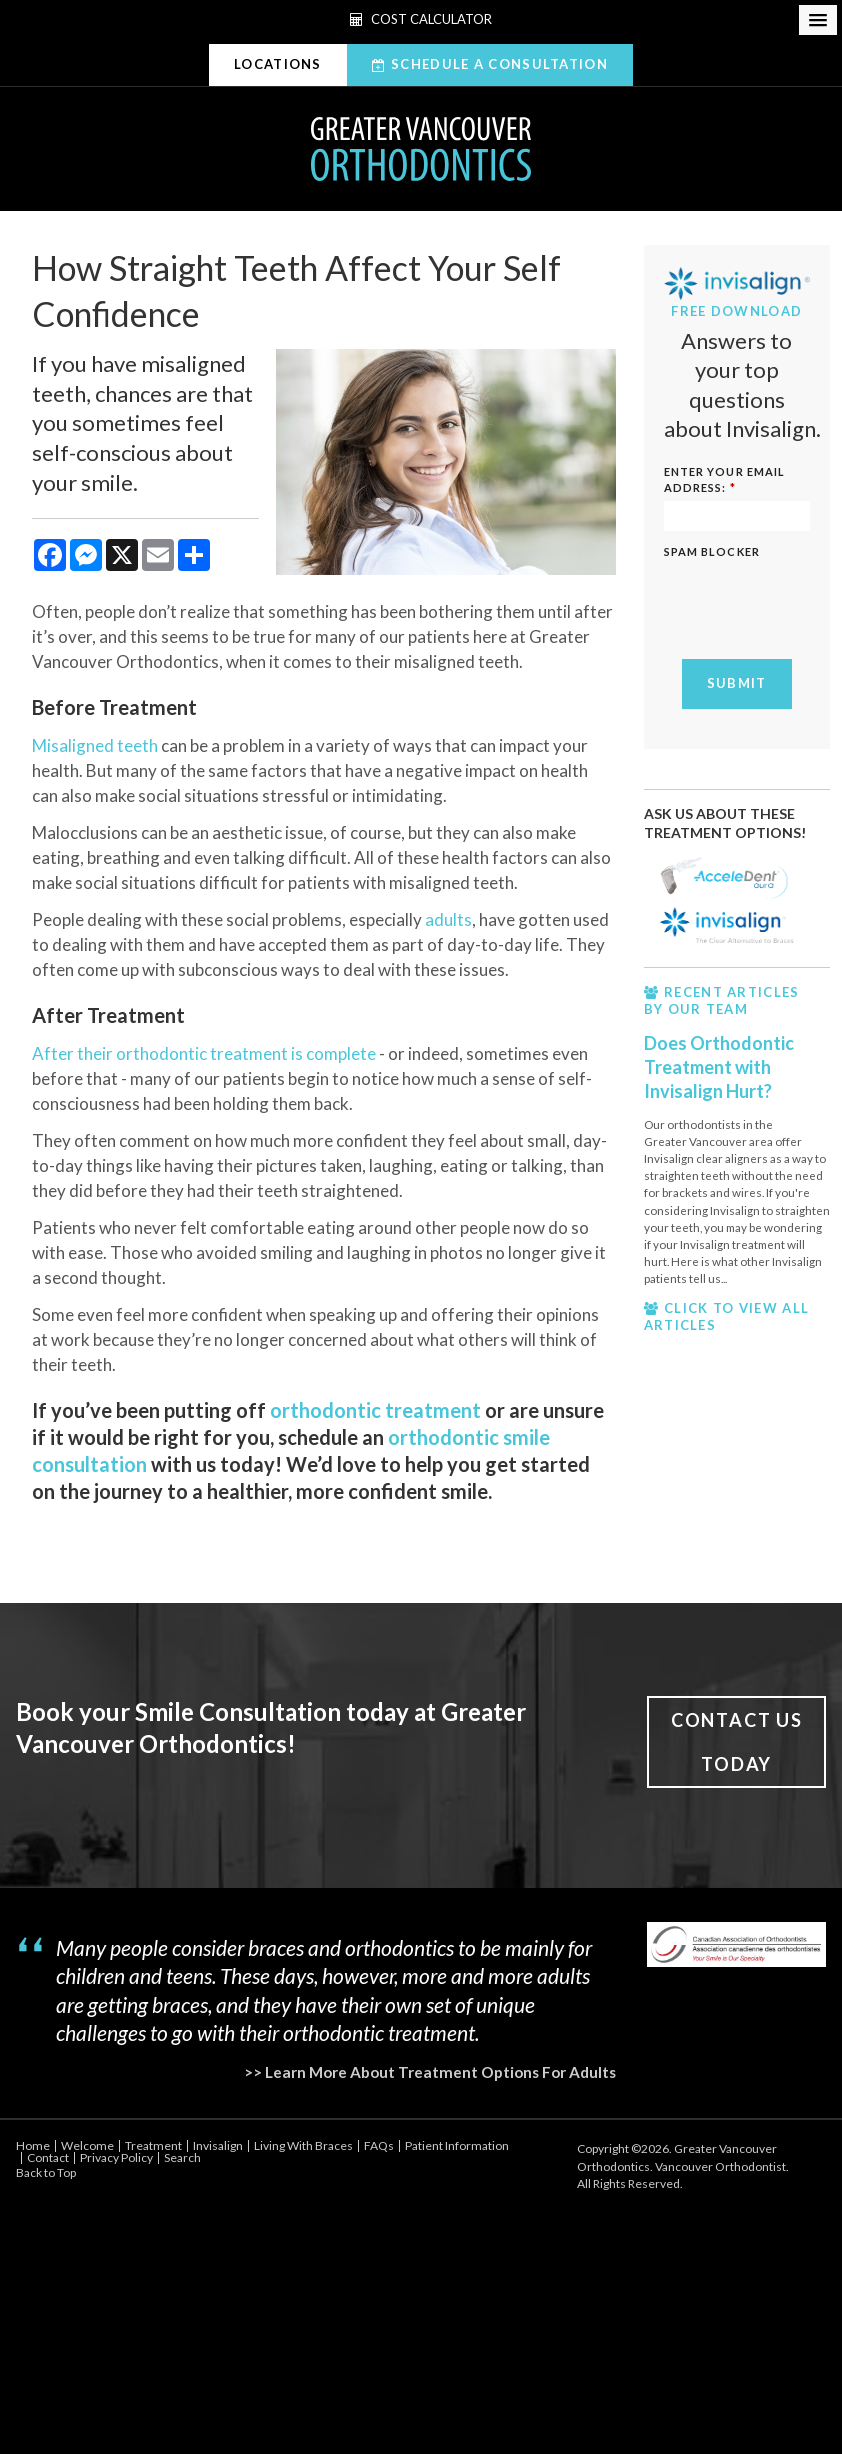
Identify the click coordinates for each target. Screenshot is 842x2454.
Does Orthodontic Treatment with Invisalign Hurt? (719, 1067)
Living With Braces (303, 2145)
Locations (278, 64)
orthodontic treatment (375, 1410)
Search (182, 2157)
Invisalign (218, 2145)
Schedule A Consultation (499, 64)
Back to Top (46, 2172)
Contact (48, 2157)
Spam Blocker (712, 551)
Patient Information (457, 2145)
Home (33, 2145)
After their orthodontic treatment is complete (204, 1053)
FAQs (379, 2145)
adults (448, 919)
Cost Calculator (421, 19)
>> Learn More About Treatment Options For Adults (430, 2072)
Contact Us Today (737, 1742)
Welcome (87, 2145)
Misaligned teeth (95, 745)
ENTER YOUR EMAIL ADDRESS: (725, 479)
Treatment (153, 2145)
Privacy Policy (116, 2157)
